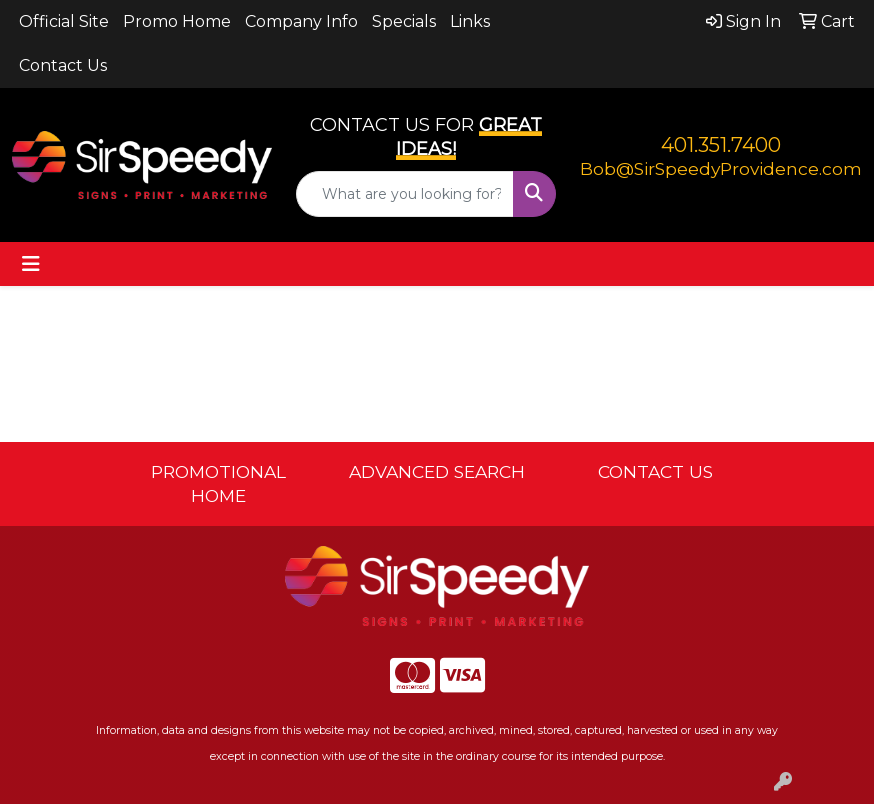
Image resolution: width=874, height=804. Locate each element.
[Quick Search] (405, 194)
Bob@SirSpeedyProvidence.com (721, 168)
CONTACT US (655, 471)
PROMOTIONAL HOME (218, 483)
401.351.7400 (721, 145)
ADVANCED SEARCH (437, 471)
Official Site (64, 21)
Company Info (301, 21)
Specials (404, 21)
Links (470, 21)
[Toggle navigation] (31, 264)
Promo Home (177, 21)
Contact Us (63, 65)
